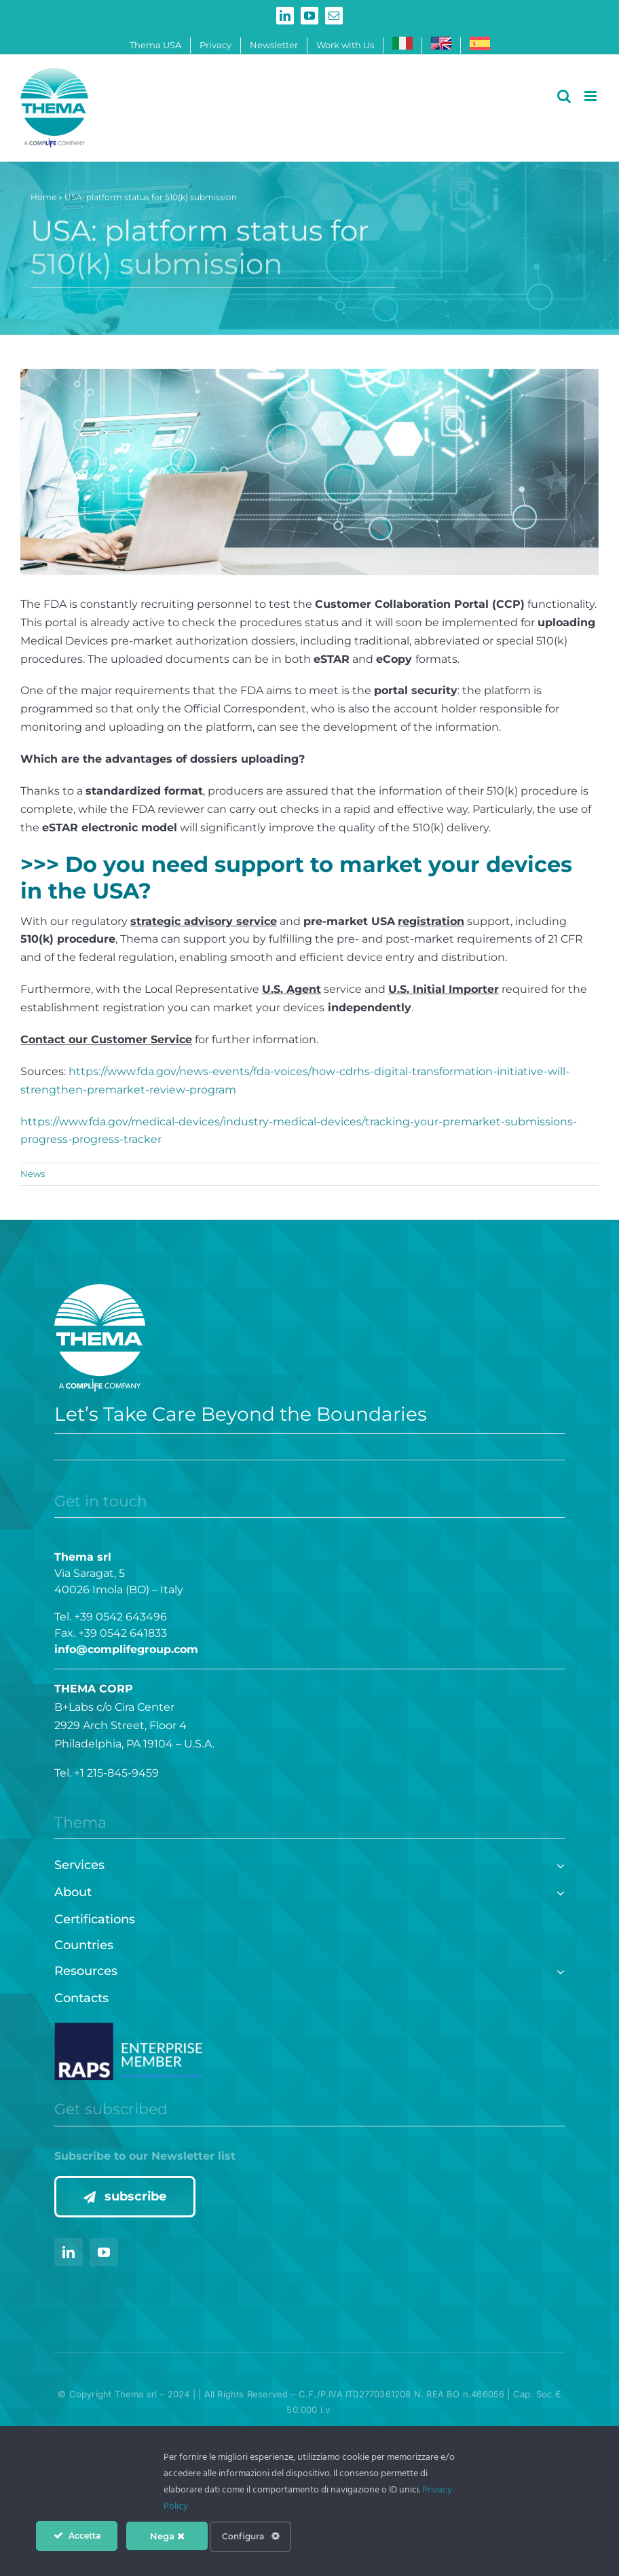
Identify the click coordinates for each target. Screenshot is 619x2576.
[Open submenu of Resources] (557, 1970)
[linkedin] (68, 2252)
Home (43, 199)
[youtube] (104, 2252)
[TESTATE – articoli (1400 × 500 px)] (309, 472)
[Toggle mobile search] (564, 96)
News (32, 1173)
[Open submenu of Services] (557, 1864)
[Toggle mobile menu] (591, 96)
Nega (167, 2535)
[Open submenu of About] (557, 1891)
